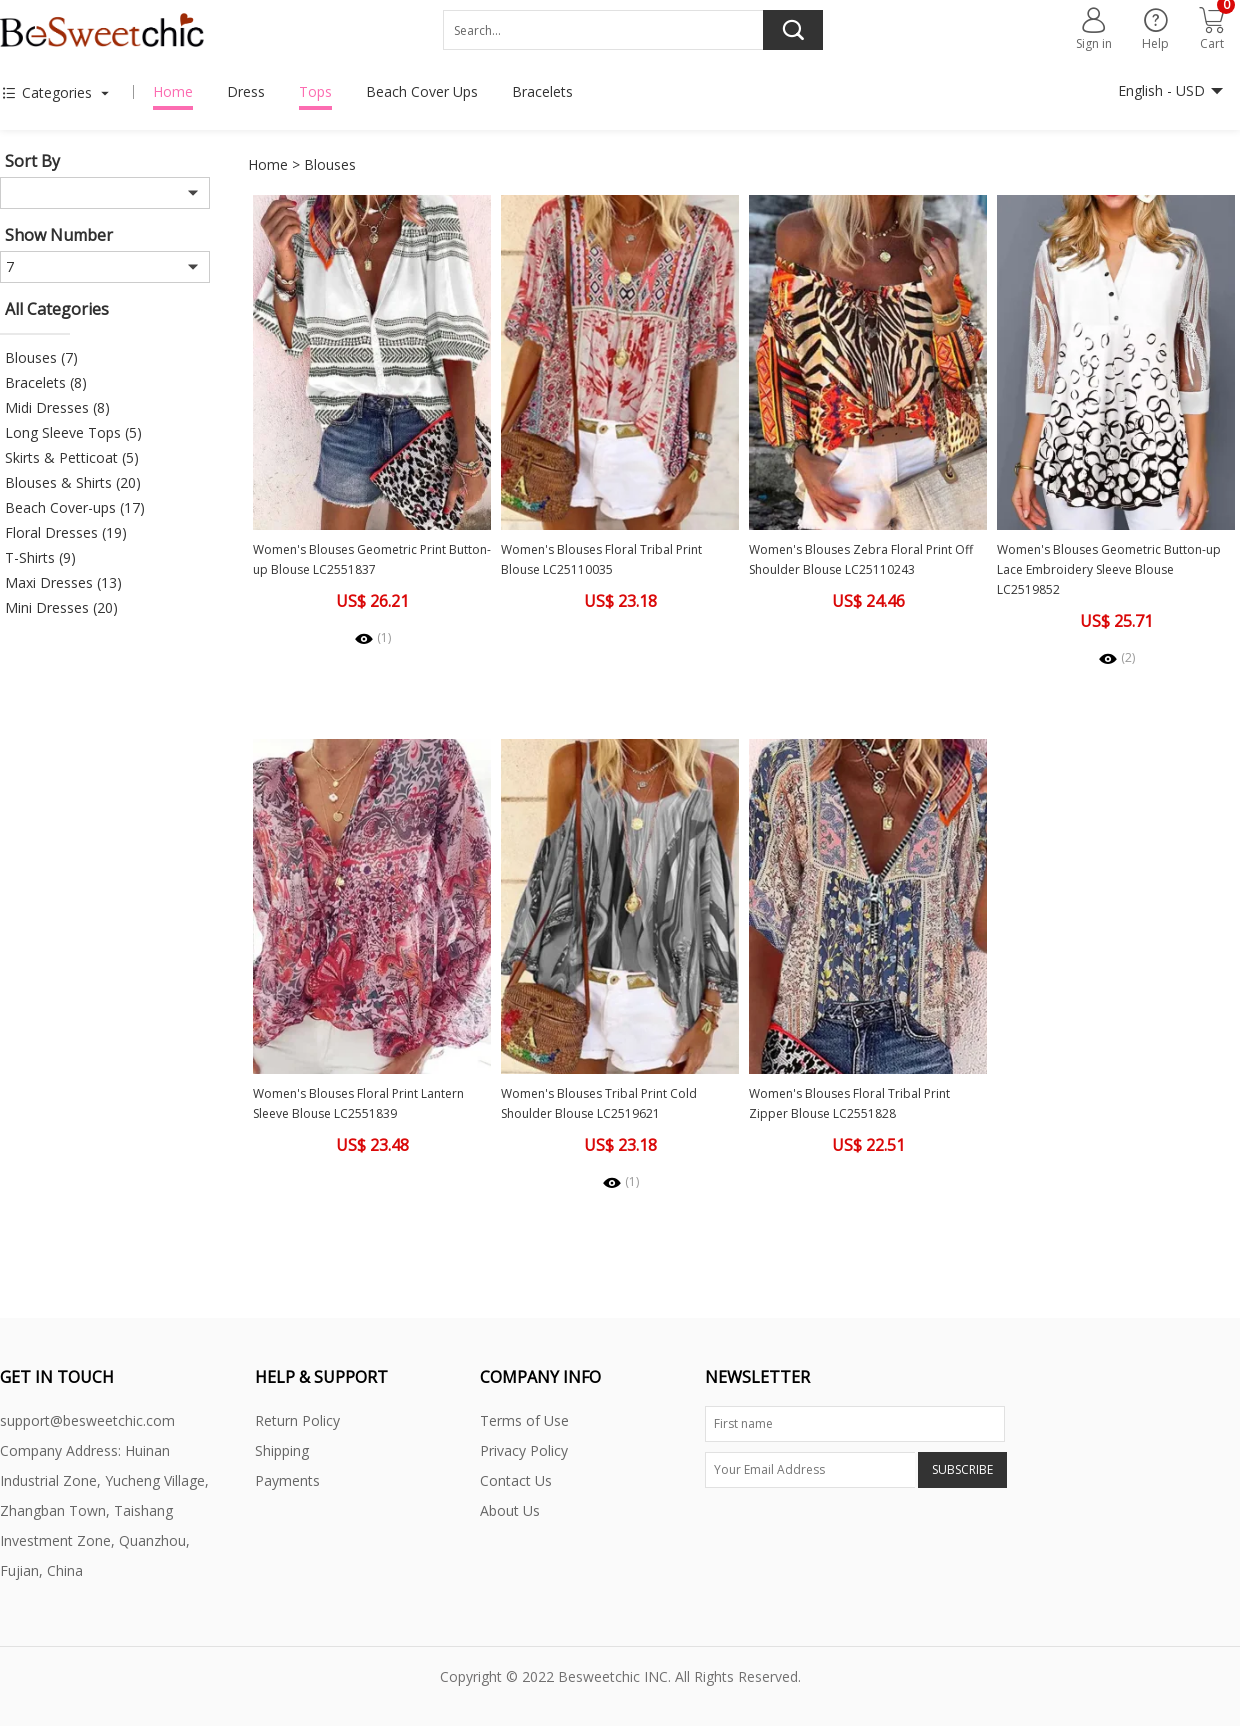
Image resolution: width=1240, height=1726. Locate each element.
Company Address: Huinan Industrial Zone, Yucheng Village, (104, 1465)
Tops (315, 91)
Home (173, 91)
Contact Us (516, 1480)
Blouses (330, 164)
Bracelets (542, 91)
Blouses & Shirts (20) (73, 482)
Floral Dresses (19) (66, 532)
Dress (246, 91)
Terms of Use (524, 1420)
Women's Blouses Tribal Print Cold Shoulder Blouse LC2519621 (599, 1103)
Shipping (282, 1450)
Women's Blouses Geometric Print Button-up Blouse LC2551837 (372, 559)
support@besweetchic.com (87, 1420)
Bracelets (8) (46, 382)
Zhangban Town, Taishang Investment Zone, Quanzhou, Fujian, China (95, 1540)
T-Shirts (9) (40, 557)
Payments (287, 1480)
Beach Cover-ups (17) (75, 507)
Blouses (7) (41, 357)
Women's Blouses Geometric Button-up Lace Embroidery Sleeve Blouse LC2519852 (1109, 569)
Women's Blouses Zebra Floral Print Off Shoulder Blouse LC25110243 (861, 559)
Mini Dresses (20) (61, 607)
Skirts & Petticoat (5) (72, 457)
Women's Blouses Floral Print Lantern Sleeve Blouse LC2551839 (358, 1103)
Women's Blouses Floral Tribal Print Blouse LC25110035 (601, 559)
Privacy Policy (524, 1450)
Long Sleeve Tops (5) (73, 432)
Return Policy (297, 1420)
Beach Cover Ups (422, 91)
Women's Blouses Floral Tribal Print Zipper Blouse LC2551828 (849, 1103)
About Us (510, 1510)
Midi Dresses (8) (57, 407)
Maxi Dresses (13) (63, 582)
